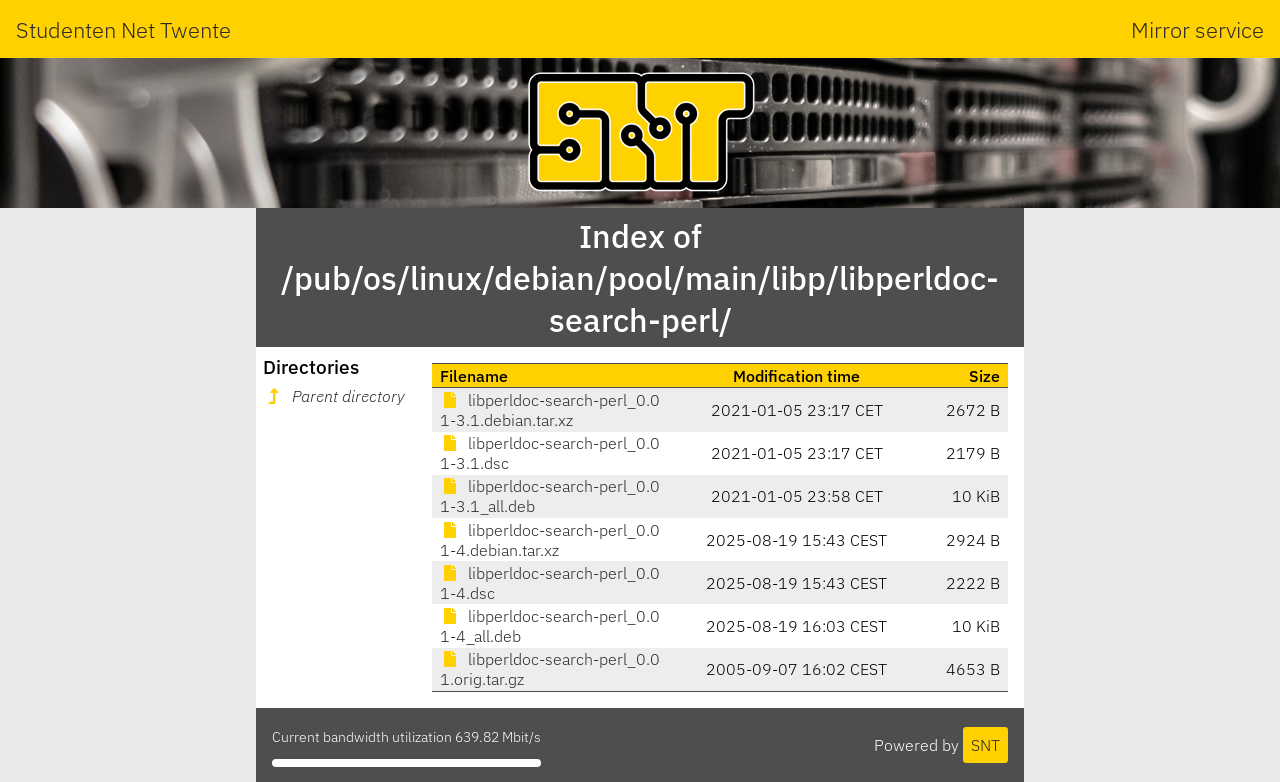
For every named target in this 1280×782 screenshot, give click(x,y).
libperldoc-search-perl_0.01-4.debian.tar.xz (550, 540)
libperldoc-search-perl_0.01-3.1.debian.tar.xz (550, 410)
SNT (985, 745)
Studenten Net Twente (123, 29)
